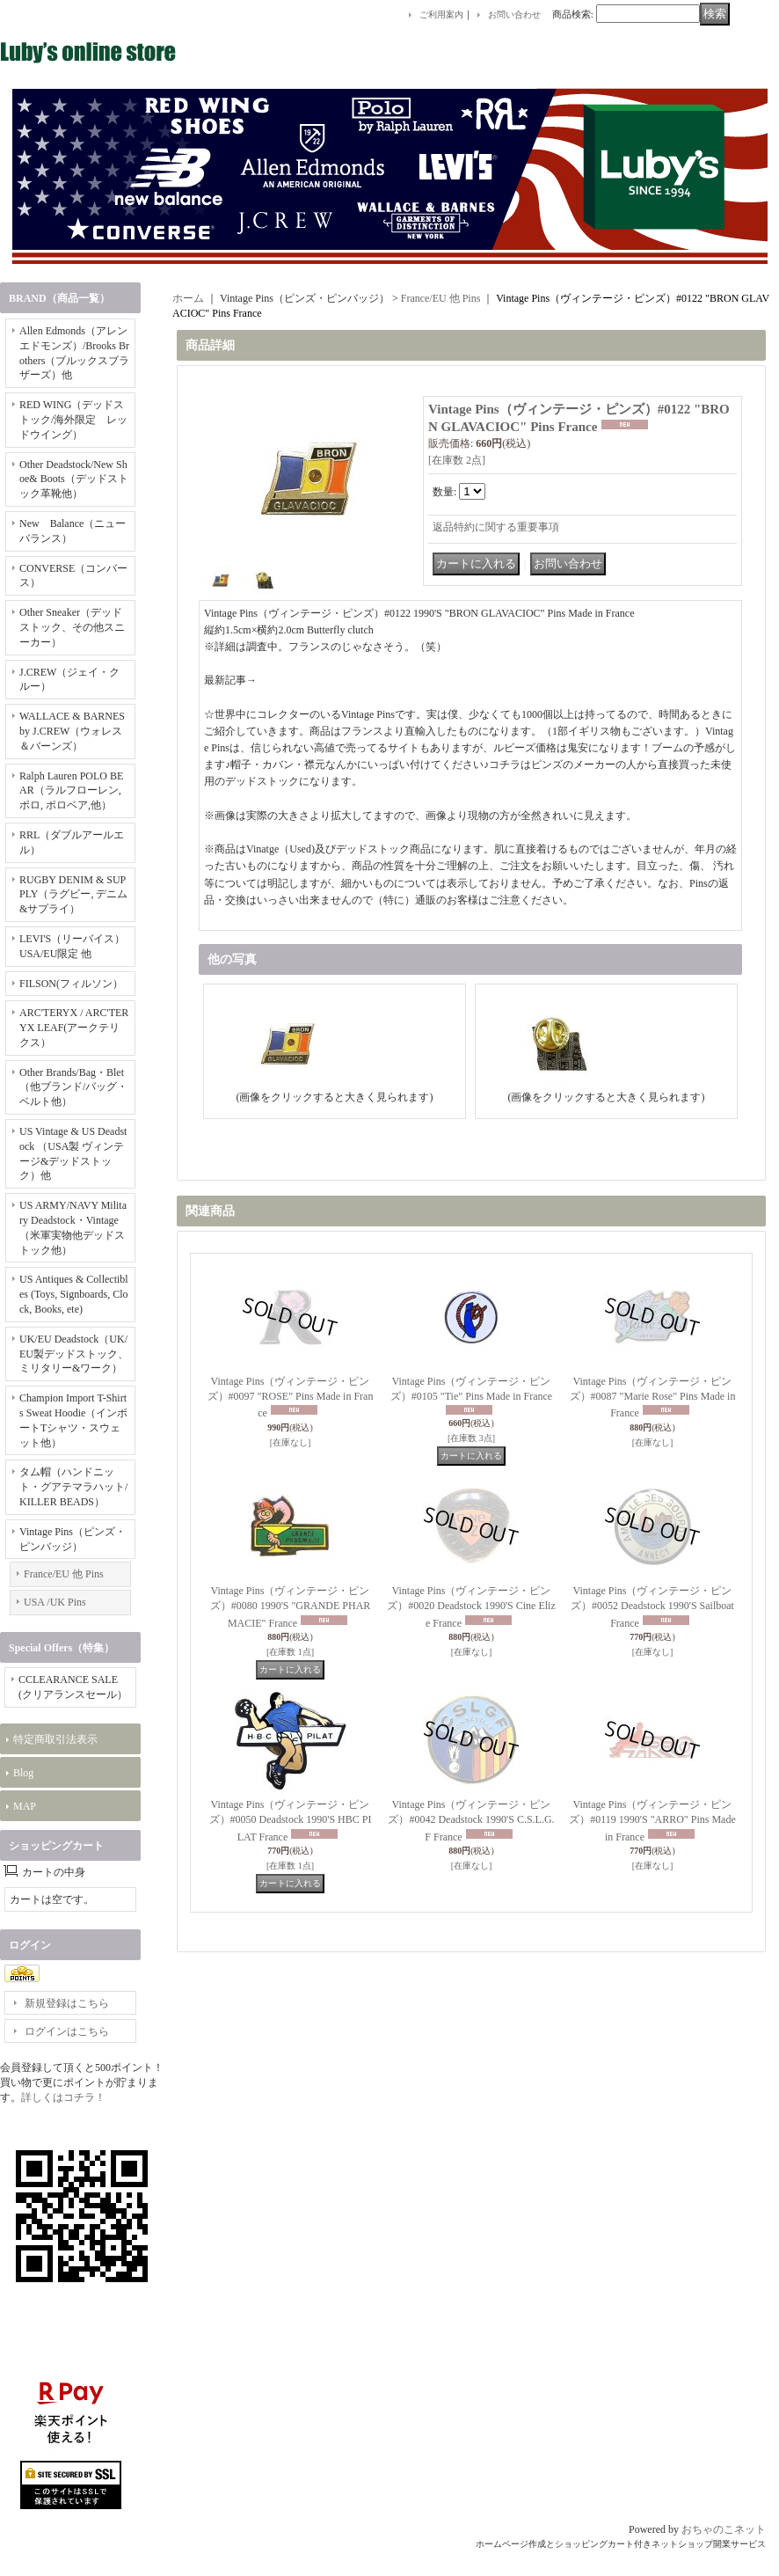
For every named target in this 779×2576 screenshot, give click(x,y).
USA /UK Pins (55, 1602)
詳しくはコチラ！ (63, 2097)
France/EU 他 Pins (64, 1574)
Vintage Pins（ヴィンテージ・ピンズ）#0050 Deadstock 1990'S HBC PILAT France (290, 1820)
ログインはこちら (67, 2031)
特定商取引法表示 (55, 1739)
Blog (23, 1773)
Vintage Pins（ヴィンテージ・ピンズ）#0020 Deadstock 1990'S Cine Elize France (471, 1606)
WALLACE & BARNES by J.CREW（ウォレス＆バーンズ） (72, 731)
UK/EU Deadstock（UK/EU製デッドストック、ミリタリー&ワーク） (73, 1354)
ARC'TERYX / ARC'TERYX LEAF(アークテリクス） (73, 1027)
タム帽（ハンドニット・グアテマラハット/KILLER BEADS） (73, 1487)
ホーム (188, 298)
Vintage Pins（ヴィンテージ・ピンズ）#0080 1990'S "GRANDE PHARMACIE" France (290, 1606)
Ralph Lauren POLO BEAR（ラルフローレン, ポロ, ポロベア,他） (71, 791)
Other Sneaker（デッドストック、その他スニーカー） (72, 627)
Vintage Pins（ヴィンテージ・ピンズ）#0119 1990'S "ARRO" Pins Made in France (652, 1820)
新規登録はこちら (67, 2003)
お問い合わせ (514, 14)
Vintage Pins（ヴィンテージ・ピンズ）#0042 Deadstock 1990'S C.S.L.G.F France (471, 1820)
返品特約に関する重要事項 (496, 527)
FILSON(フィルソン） (71, 983)
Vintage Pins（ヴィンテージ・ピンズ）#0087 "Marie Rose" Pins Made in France (653, 1397)
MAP (24, 1806)
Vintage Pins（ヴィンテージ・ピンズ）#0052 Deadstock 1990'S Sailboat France (652, 1606)
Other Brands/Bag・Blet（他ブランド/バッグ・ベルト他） (73, 1087)
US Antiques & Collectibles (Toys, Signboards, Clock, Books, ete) (73, 1294)
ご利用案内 (441, 14)
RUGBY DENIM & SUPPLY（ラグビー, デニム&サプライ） (73, 895)
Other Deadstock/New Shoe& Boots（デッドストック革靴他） (73, 479)
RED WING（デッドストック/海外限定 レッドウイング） (73, 420)
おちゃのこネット (723, 2529)
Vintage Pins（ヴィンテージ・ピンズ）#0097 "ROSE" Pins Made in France (290, 1397)
